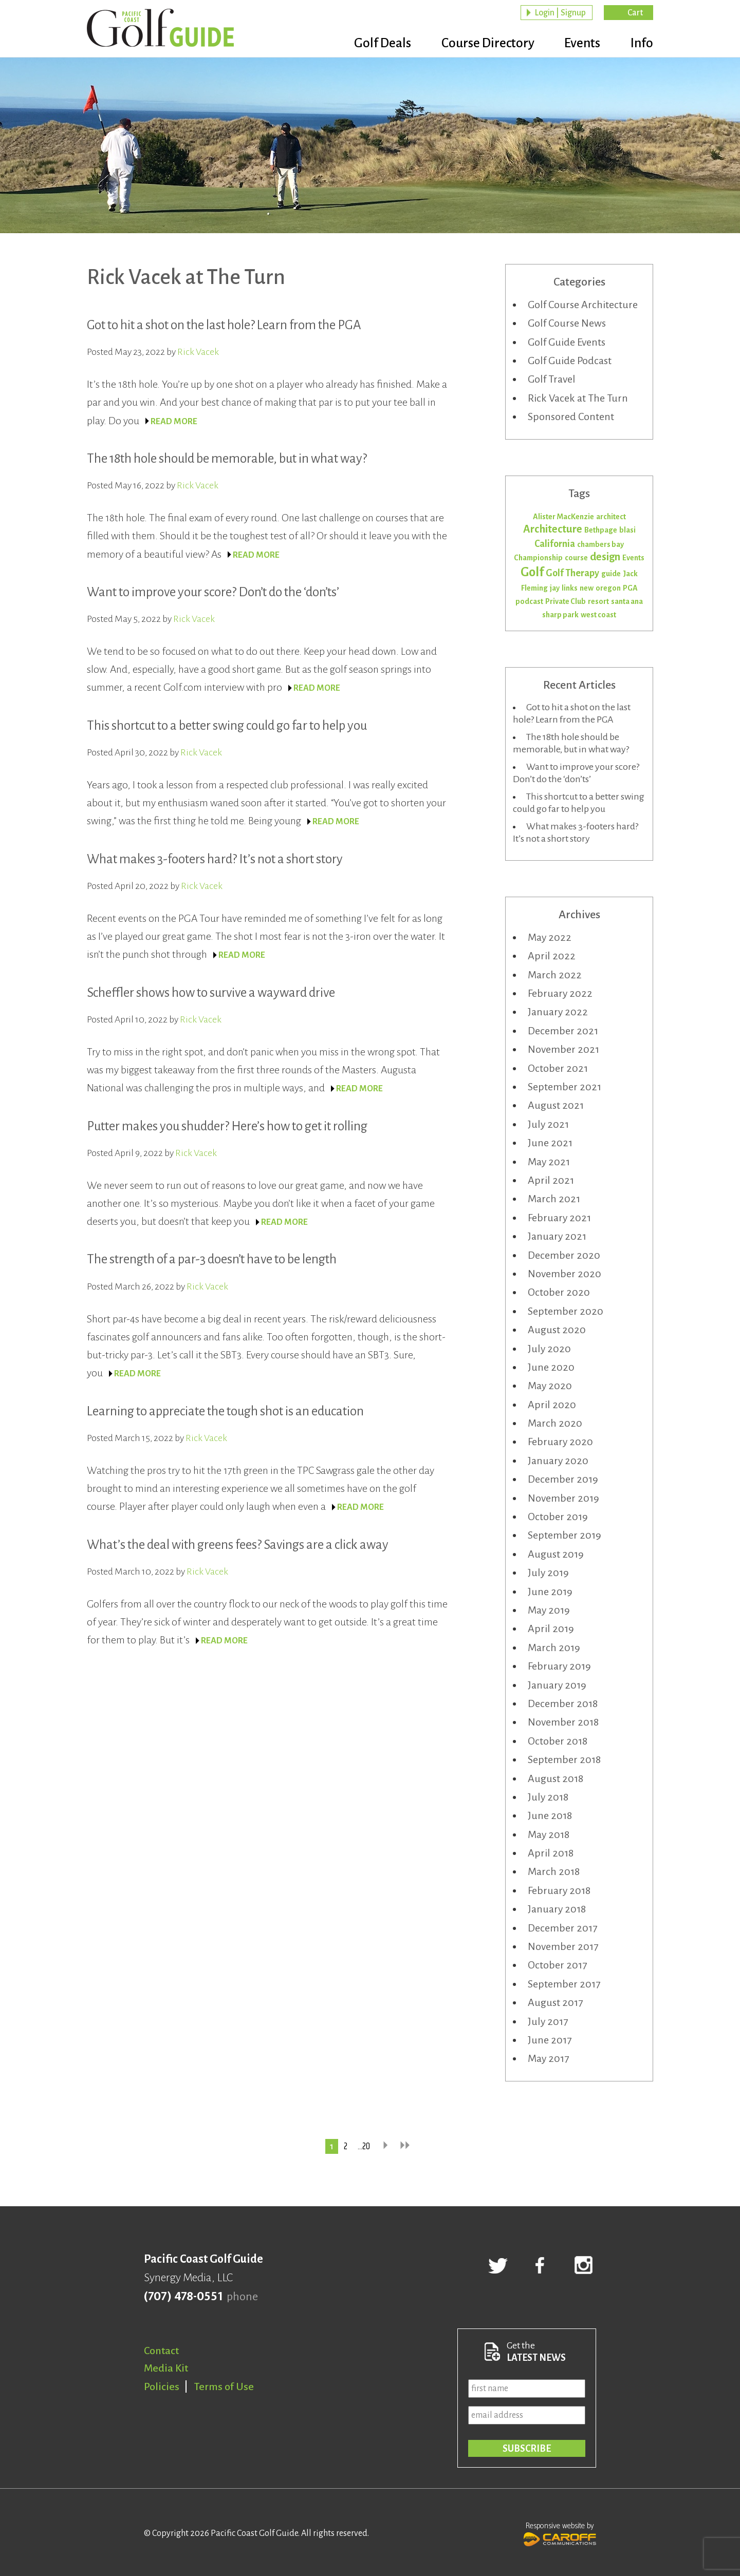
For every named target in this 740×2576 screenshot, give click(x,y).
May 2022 (549, 937)
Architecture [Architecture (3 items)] (552, 529)
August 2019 (556, 1554)
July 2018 (548, 1797)
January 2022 (558, 1011)
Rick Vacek (198, 352)
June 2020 (551, 1367)
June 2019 (550, 1591)
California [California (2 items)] (554, 544)
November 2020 (564, 1273)
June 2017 (549, 2039)
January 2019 (557, 1685)
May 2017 (548, 2058)
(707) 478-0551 (183, 2296)
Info (641, 43)
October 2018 (557, 1741)
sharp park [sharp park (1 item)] (560, 615)
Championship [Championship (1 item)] (538, 558)
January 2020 (558, 1460)
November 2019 (563, 1498)
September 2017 (564, 1984)
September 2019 (564, 1535)
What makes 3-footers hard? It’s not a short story (215, 859)
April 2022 (552, 955)
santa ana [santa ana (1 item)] (627, 601)
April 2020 (552, 1404)
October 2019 (558, 1516)
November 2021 (563, 1049)
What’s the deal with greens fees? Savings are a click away (237, 1544)
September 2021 (564, 1086)
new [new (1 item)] (587, 588)
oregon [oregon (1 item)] (608, 588)
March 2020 (555, 1423)
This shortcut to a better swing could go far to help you (227, 725)
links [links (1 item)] (570, 588)
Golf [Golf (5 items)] (532, 572)
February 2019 (559, 1666)
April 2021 (551, 1180)
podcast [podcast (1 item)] (529, 601)
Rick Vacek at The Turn (578, 398)
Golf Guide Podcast (570, 360)
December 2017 (562, 1928)
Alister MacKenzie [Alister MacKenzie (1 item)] (563, 517)
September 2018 (564, 1759)
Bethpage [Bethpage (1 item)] (600, 530)
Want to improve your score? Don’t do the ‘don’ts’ (213, 592)
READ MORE (174, 421)
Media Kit (166, 2368)
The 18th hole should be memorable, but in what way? (227, 458)
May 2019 (549, 1610)
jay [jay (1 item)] (555, 588)
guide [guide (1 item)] (611, 574)
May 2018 (548, 1834)
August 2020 (557, 1329)
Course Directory (478, 43)
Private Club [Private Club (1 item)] (565, 601)
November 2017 (563, 1946)
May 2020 (550, 1385)
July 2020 (549, 1348)
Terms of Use (224, 2386)
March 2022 (555, 974)
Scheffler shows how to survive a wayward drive (211, 992)
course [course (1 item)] (576, 558)
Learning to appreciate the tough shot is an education (225, 1411)
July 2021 (548, 1124)
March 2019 (554, 1647)
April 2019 (551, 1628)
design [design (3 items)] (605, 557)
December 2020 (564, 1255)
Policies (161, 2386)
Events (577, 43)
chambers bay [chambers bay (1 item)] (600, 544)
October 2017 (557, 1965)
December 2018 (563, 1703)
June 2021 (550, 1142)
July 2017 (548, 2021)
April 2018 (551, 1853)
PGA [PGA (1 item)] (630, 588)
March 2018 (554, 1871)
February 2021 (559, 1217)
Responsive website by (560, 2533)
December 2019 (563, 1479)
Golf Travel (552, 379)
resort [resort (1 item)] (598, 601)
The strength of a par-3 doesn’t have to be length (212, 1259)
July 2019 (548, 1572)
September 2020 (565, 1311)
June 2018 (550, 1815)
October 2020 (559, 1292)
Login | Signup (560, 13)
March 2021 (554, 1198)
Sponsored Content (571, 416)
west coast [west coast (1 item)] (598, 615)
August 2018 (555, 1778)
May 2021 (549, 1161)
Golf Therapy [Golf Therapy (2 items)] (572, 573)
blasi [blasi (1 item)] (627, 530)
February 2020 (560, 1441)
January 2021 (557, 1236)
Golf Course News (567, 323)
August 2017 (555, 2002)
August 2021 (556, 1105)
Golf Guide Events (566, 342)
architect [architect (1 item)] (611, 517)
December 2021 (563, 1030)
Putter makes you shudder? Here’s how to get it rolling (227, 1126)
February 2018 (559, 1890)
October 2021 (558, 1068)
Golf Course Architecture (583, 304)
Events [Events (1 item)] (633, 558)
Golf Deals (368, 43)
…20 (364, 2146)
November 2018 (563, 1722)
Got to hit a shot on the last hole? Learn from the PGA (224, 325)
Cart (635, 13)
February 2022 (560, 993)
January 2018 (557, 1909)
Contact (161, 2350)
